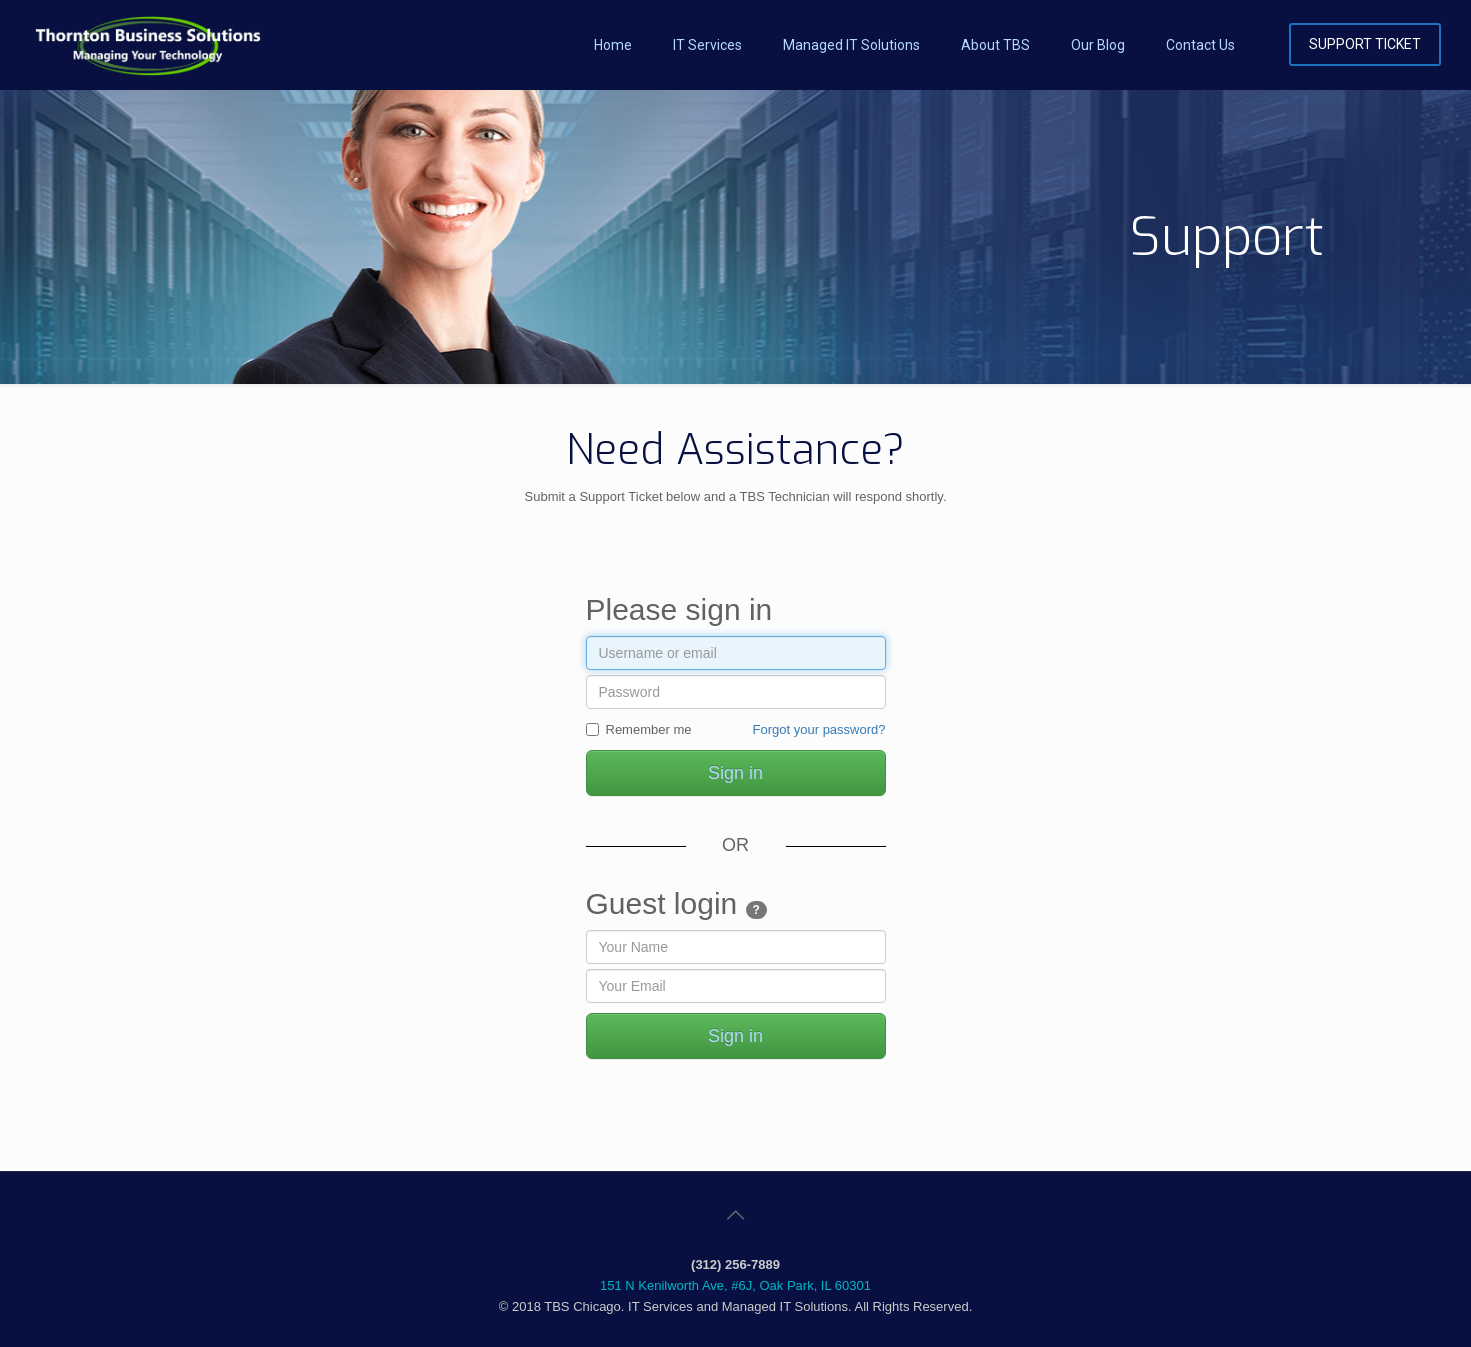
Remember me (639, 729)
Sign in (735, 773)
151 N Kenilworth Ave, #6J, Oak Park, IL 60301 (735, 1285)
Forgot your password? (819, 729)
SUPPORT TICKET (1365, 44)
